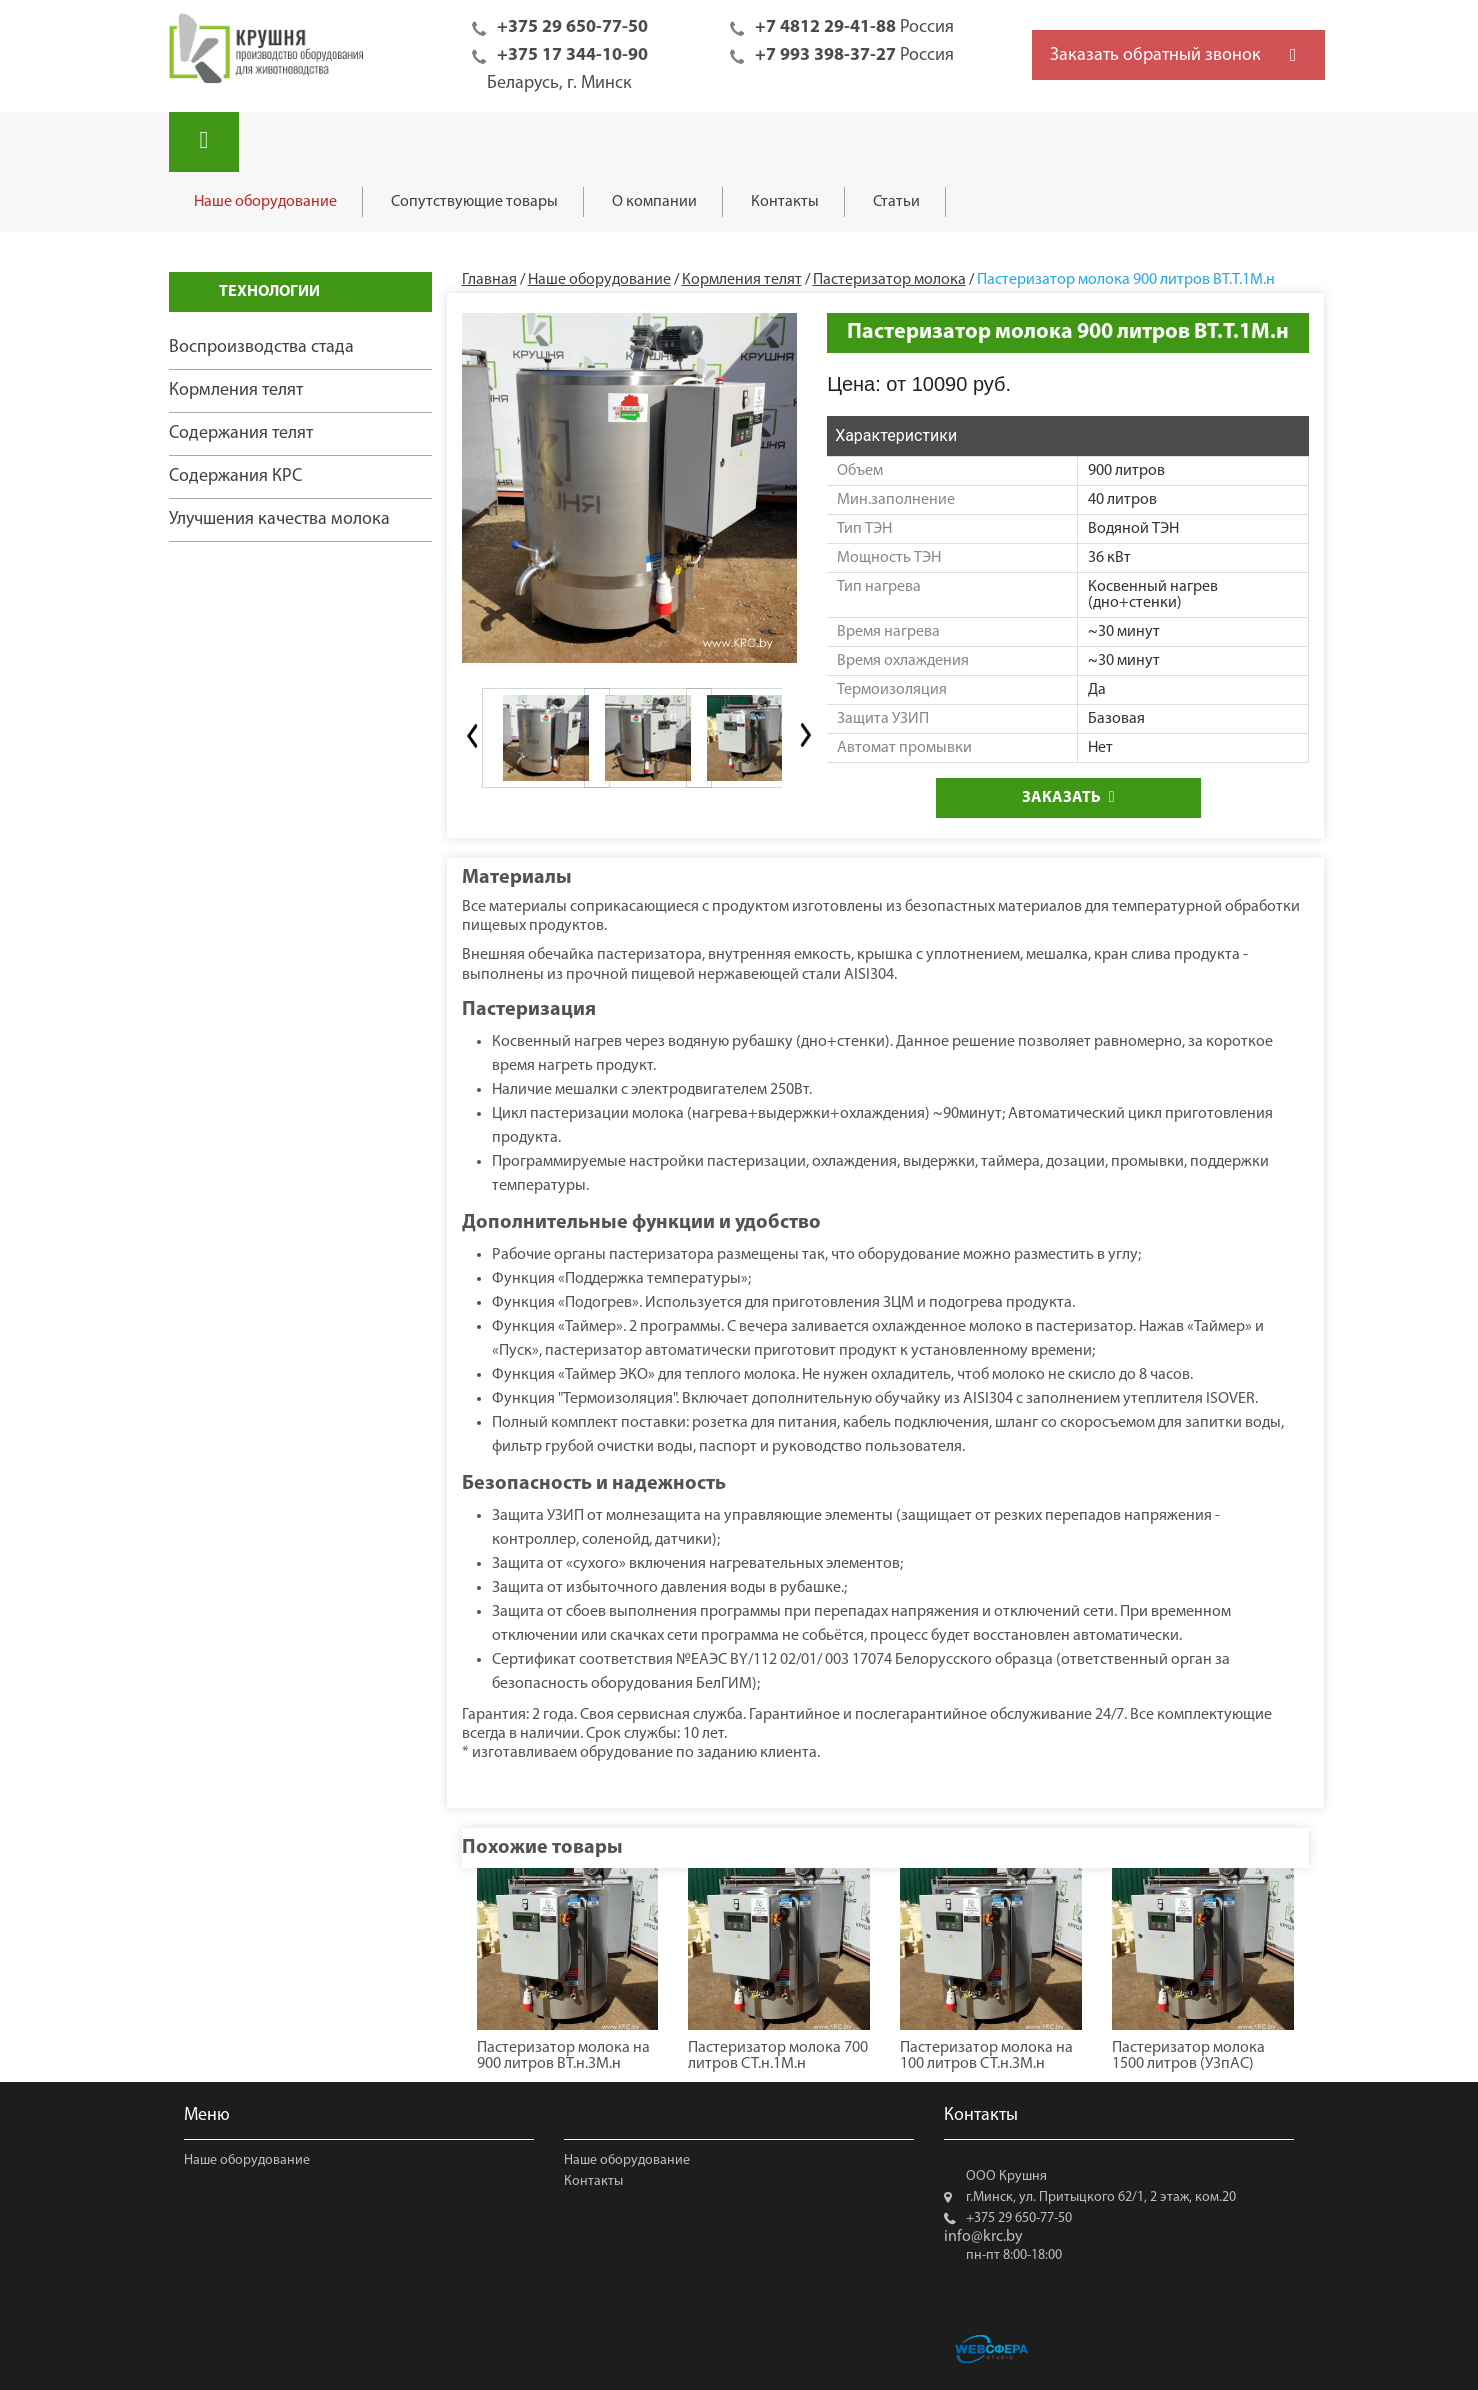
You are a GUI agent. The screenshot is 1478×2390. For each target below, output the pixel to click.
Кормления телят (236, 390)
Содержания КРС (235, 476)
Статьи (896, 202)
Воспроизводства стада (261, 347)
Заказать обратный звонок (1155, 55)
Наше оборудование (265, 202)
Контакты (785, 202)
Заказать (1068, 797)
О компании (654, 202)
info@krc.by (983, 2237)
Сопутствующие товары (474, 202)
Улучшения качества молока (279, 519)
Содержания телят (241, 433)
